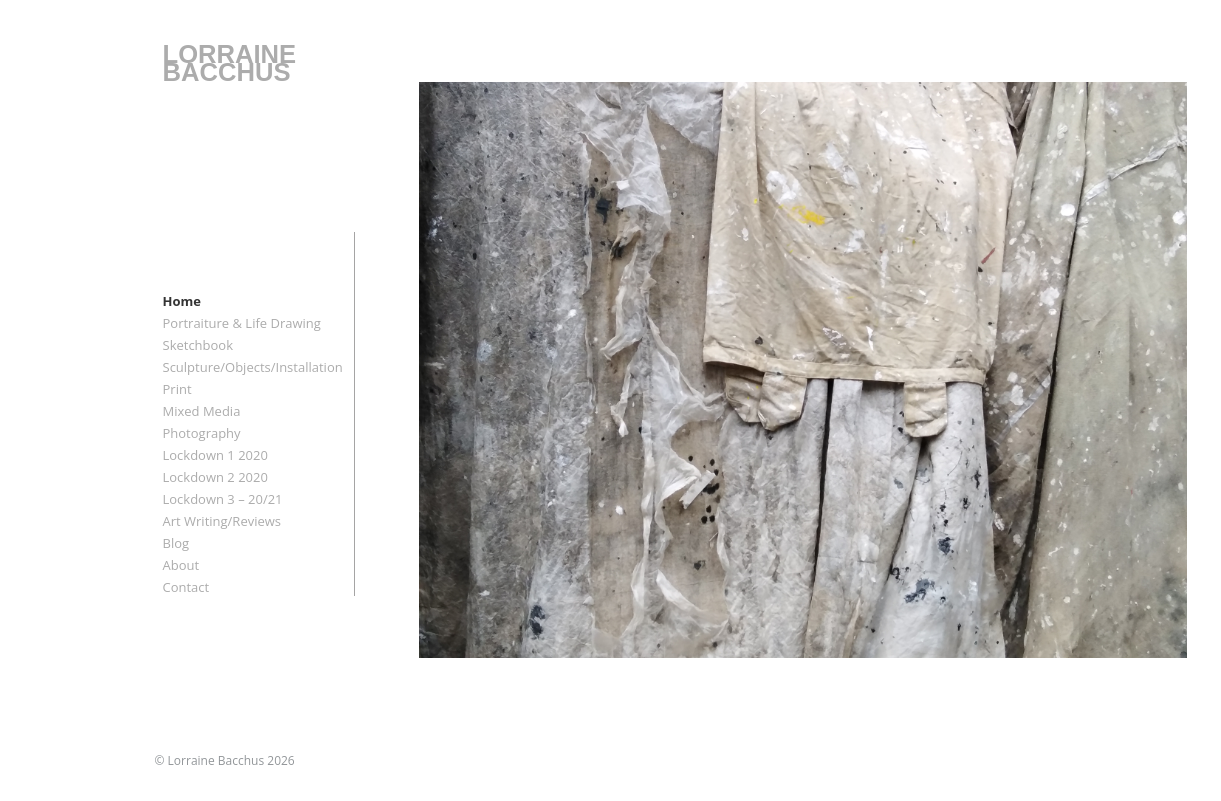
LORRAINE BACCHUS (230, 63)
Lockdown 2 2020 (215, 477)
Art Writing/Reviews (222, 521)
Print (177, 389)
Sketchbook (198, 345)
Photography (202, 433)
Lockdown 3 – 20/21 (223, 499)
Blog (176, 543)
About (181, 565)
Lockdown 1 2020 (215, 455)
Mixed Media (202, 411)
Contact (186, 587)
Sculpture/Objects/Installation (253, 367)
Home (182, 301)
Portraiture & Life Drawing (242, 323)
